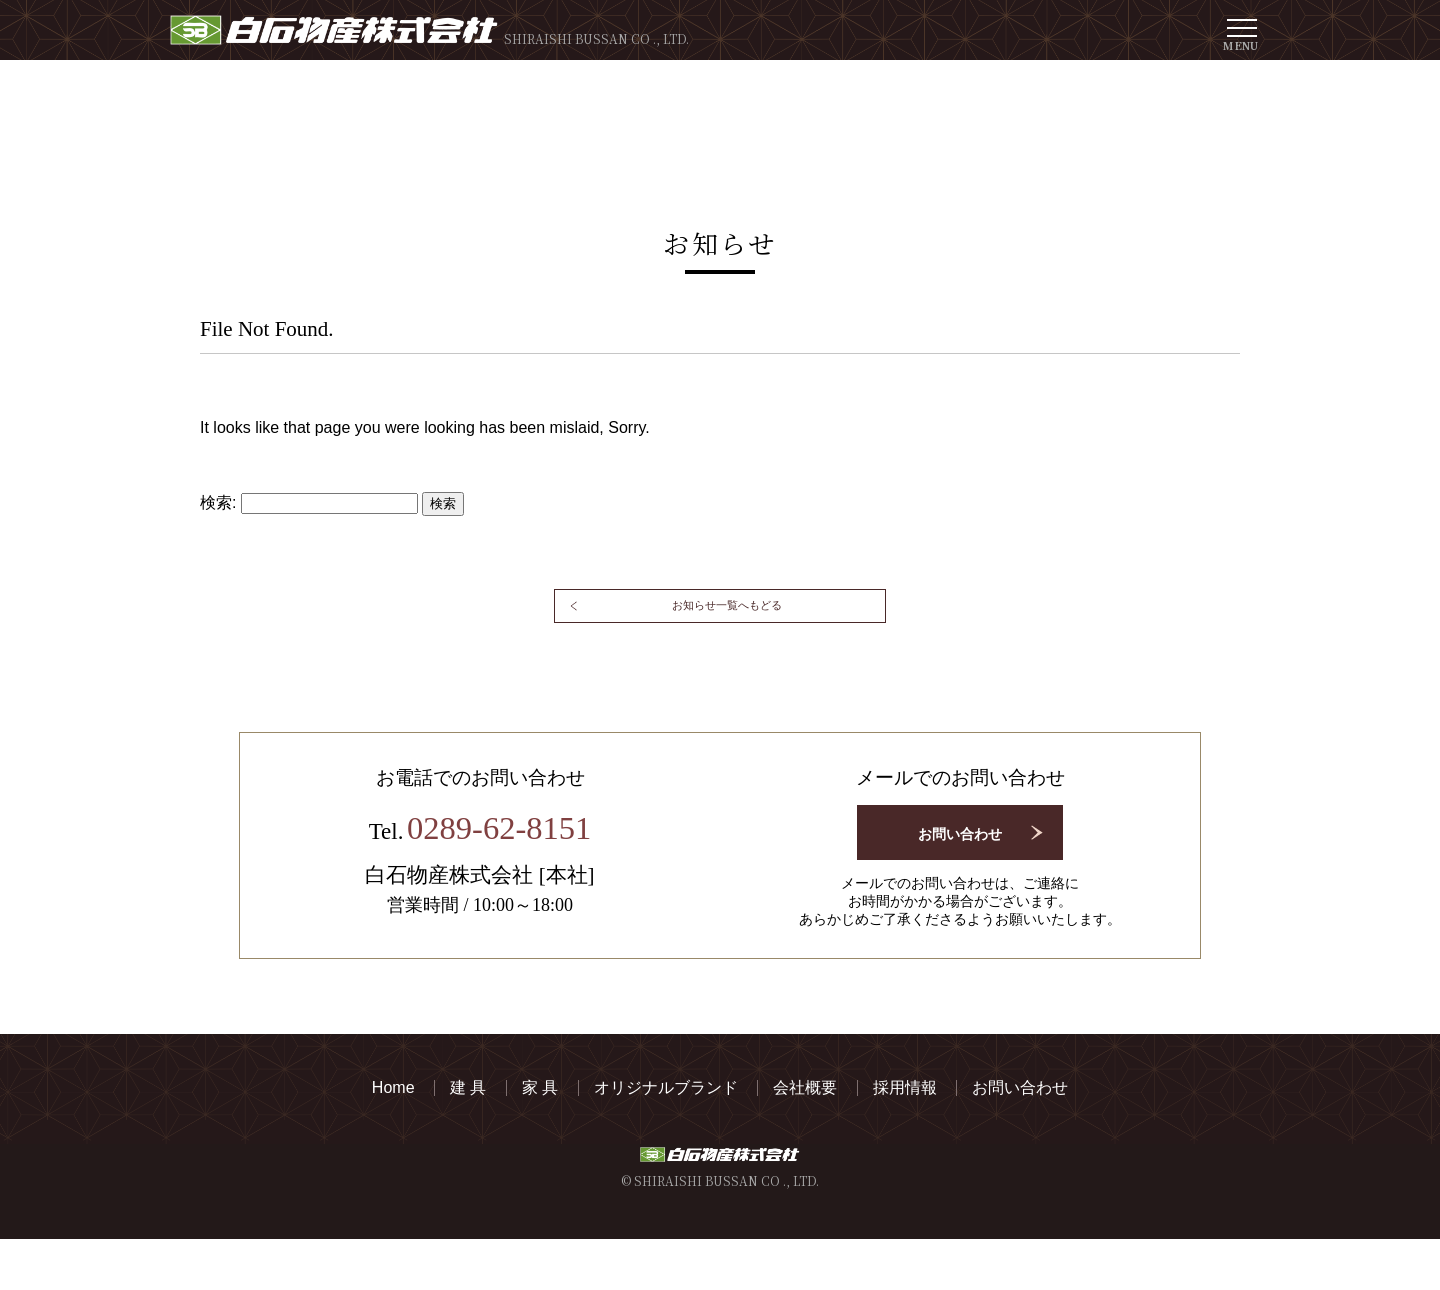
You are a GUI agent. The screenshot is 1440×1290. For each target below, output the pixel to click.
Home (393, 1139)
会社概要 (805, 1139)
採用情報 (905, 1139)
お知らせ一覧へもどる (730, 639)
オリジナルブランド (666, 1139)
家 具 (540, 1139)
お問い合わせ (960, 882)
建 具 (468, 1139)
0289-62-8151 (499, 885)
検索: (218, 502)
